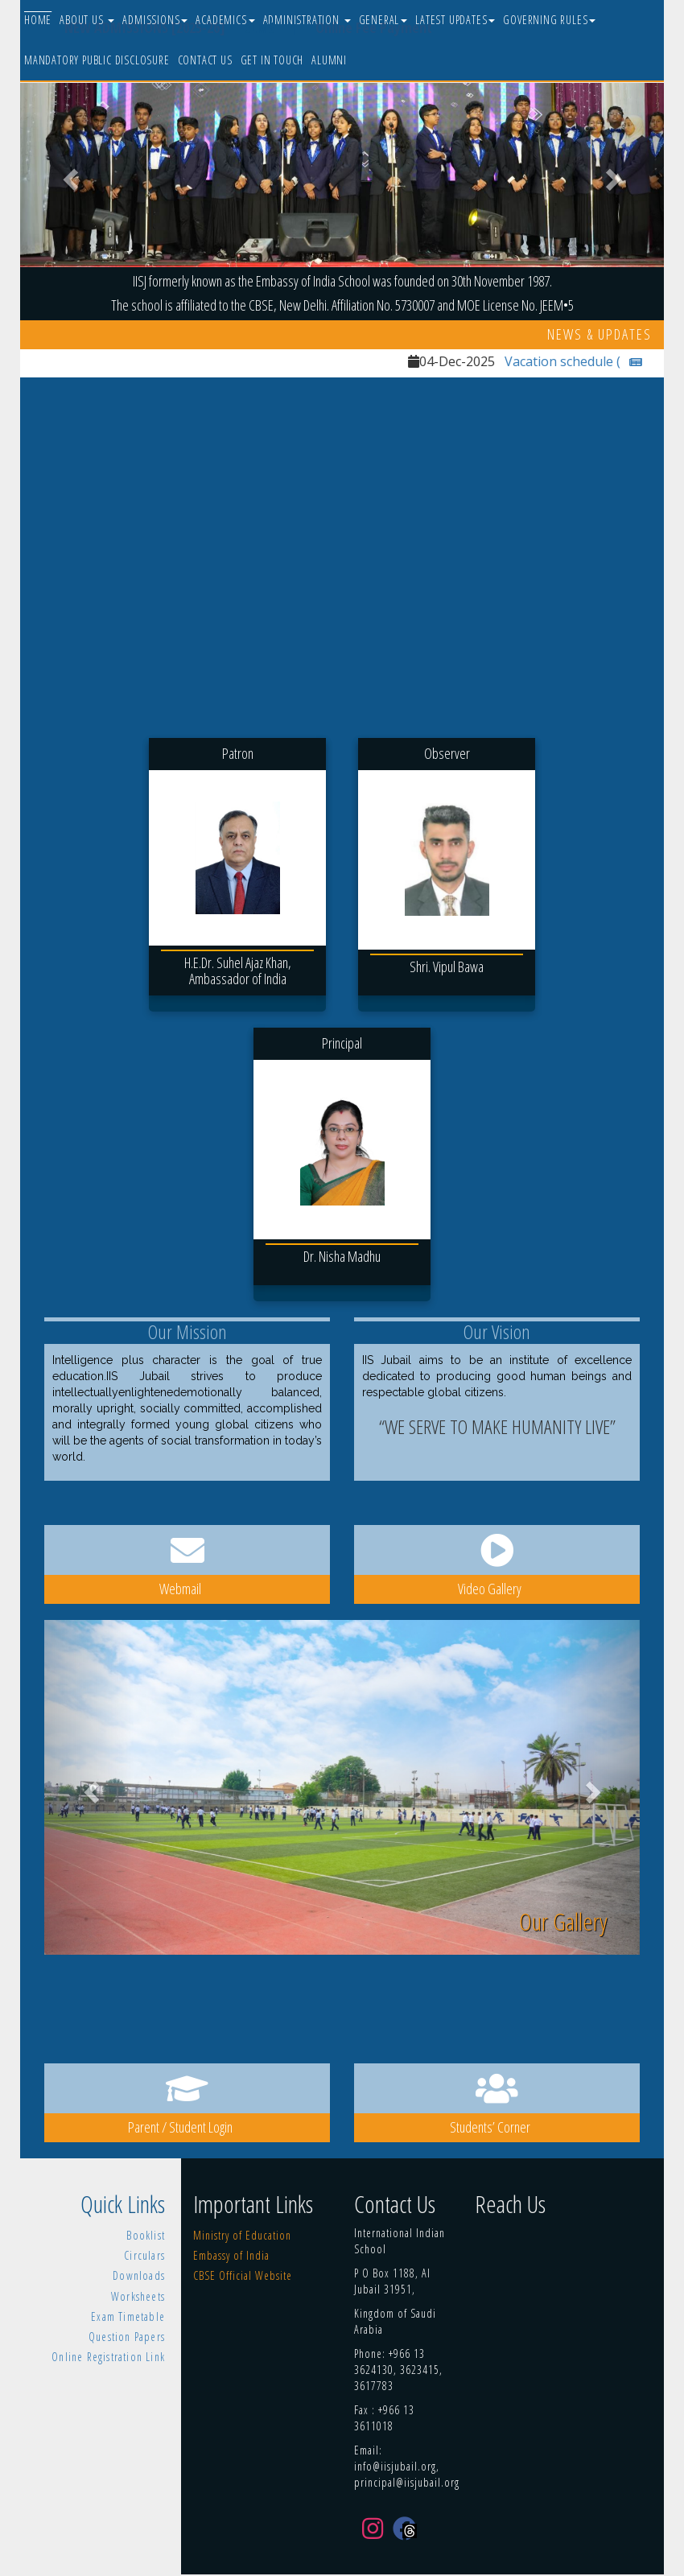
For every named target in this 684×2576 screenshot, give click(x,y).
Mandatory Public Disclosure (97, 60)
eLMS (270, 26)
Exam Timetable (128, 2316)
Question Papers (127, 2336)
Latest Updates (455, 19)
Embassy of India (231, 2255)
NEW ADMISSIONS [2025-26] (144, 27)
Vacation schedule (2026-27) (598, 361)
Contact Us (205, 60)
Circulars (144, 2255)
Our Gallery (563, 1920)
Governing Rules (549, 19)
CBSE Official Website (242, 2275)
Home (38, 19)
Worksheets (138, 2296)
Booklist (145, 2235)
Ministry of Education (242, 2235)
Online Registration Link (108, 2356)
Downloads (139, 2275)
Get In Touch (272, 60)
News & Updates (599, 334)
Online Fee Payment (373, 27)
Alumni (329, 60)
